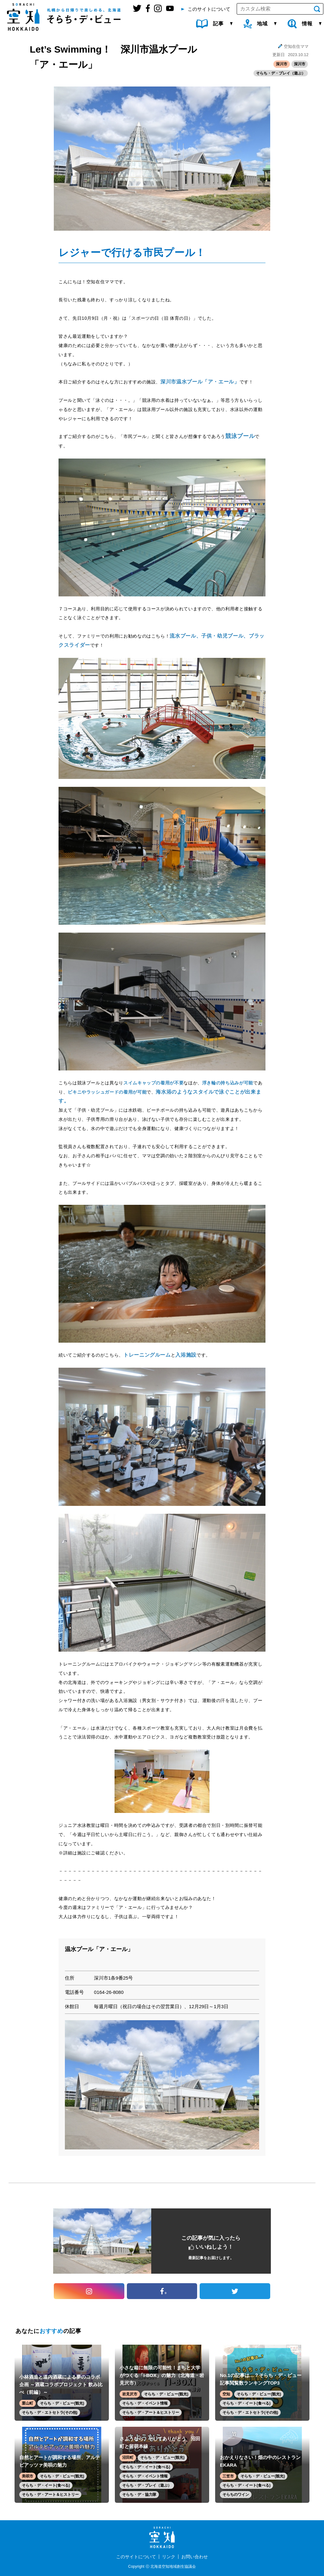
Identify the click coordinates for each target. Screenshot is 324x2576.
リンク (168, 2556)
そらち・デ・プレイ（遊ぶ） (280, 73)
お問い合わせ (194, 2556)
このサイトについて (136, 2556)
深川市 (281, 64)
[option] (162, 2084)
